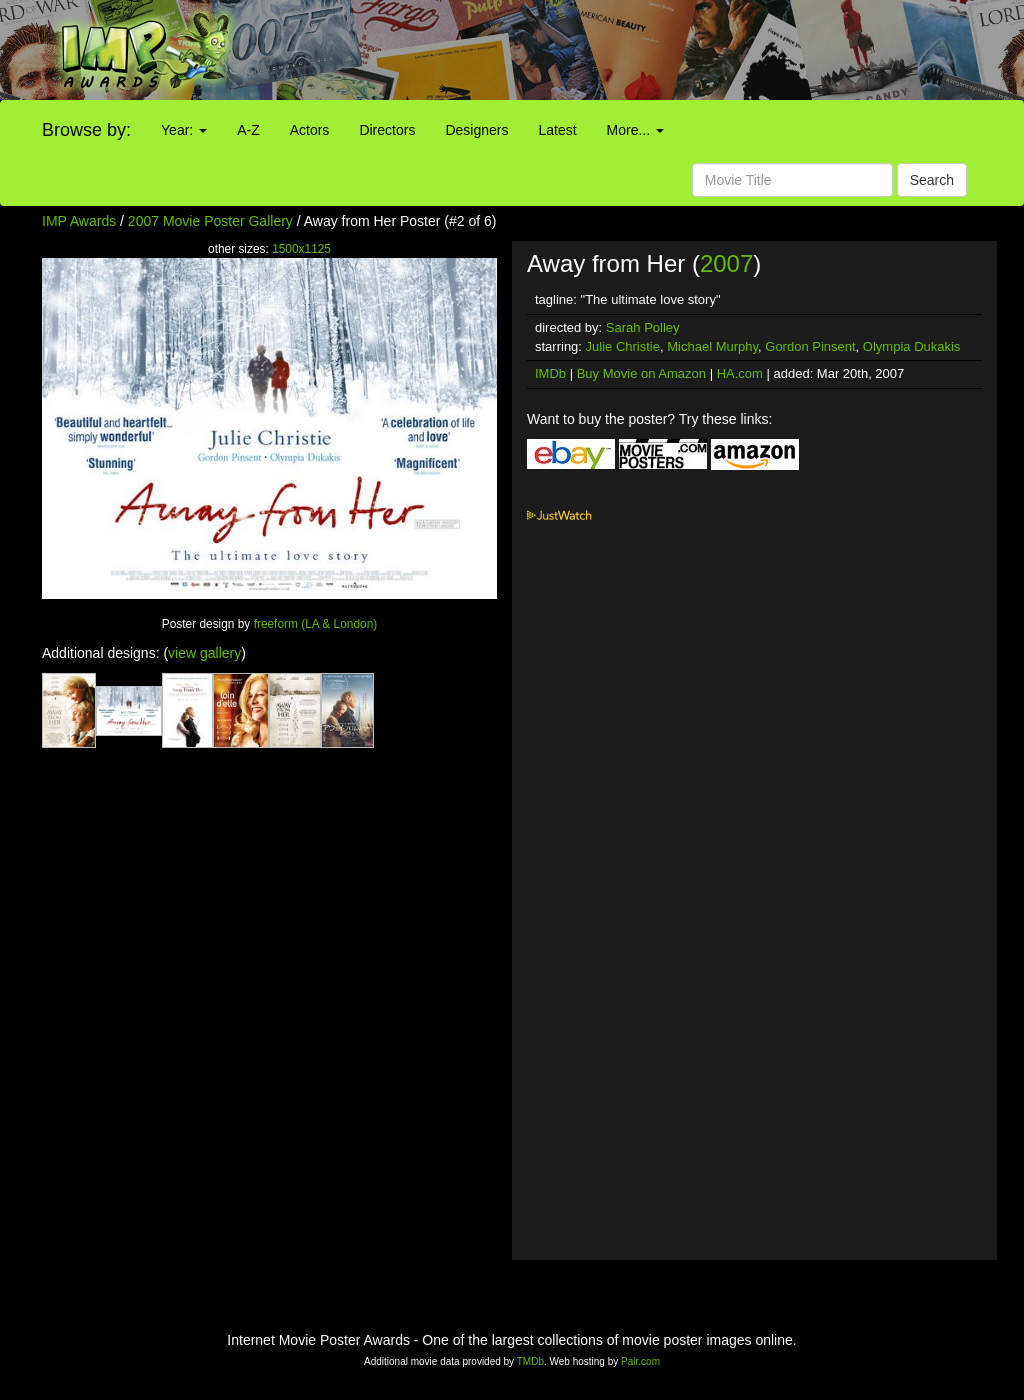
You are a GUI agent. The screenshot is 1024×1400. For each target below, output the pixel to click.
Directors (387, 130)
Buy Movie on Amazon (641, 373)
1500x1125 (301, 249)
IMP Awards (79, 221)
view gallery (204, 653)
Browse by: (86, 130)
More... (635, 130)
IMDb (550, 373)
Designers (476, 130)
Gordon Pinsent (810, 346)
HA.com (740, 373)
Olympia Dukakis (912, 346)
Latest (557, 130)
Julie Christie (623, 346)
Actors (310, 130)
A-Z (248, 130)
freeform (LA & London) (316, 624)
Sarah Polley (643, 327)
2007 (726, 263)
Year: (184, 130)
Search (932, 180)
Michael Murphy (712, 346)
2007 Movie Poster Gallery (210, 221)
